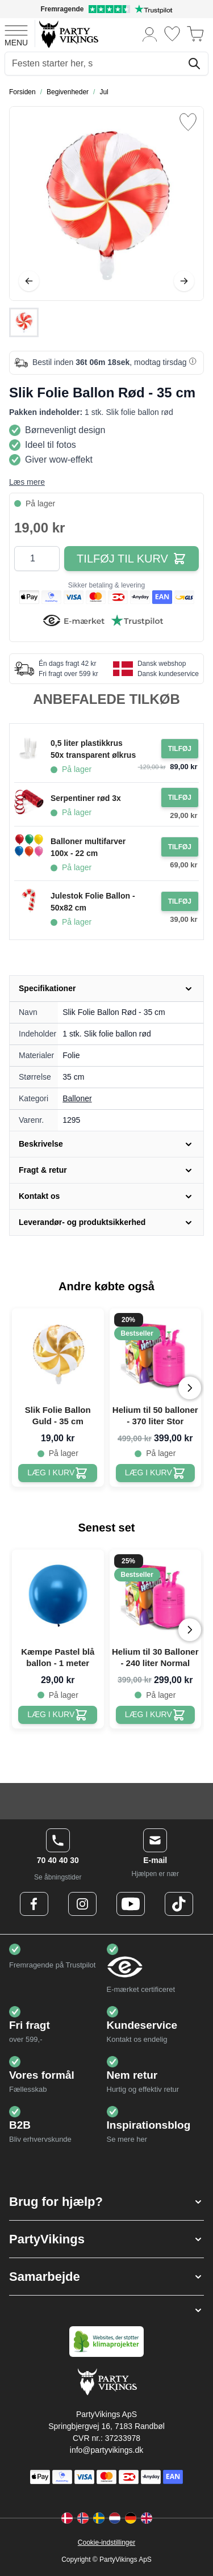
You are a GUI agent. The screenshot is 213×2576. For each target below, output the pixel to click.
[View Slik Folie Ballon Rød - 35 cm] (24, 322)
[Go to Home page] (68, 33)
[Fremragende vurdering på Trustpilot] (106, 9)
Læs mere (27, 481)
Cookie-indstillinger (106, 2542)
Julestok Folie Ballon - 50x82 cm (93, 901)
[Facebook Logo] (34, 1904)
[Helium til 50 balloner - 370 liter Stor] (155, 1473)
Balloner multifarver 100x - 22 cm (88, 847)
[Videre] (184, 281)
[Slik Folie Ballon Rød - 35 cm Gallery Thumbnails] (24, 322)
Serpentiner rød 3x (86, 798)
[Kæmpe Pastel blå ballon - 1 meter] (57, 1715)
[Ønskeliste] (172, 33)
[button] (106, 2201)
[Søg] (194, 63)
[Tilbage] (29, 281)
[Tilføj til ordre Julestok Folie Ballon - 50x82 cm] (180, 901)
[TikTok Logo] (179, 1904)
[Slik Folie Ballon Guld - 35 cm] (57, 1473)
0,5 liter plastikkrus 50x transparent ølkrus (93, 749)
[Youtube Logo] (130, 1904)
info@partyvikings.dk (106, 2450)
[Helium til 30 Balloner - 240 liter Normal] (155, 1715)
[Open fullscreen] (106, 203)
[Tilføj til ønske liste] (188, 122)
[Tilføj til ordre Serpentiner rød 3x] (180, 797)
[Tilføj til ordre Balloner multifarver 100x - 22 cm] (180, 847)
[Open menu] (16, 34)
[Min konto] (150, 33)
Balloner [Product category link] (76, 1098)
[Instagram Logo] (82, 1904)
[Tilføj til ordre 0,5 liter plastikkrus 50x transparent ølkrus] (180, 749)
